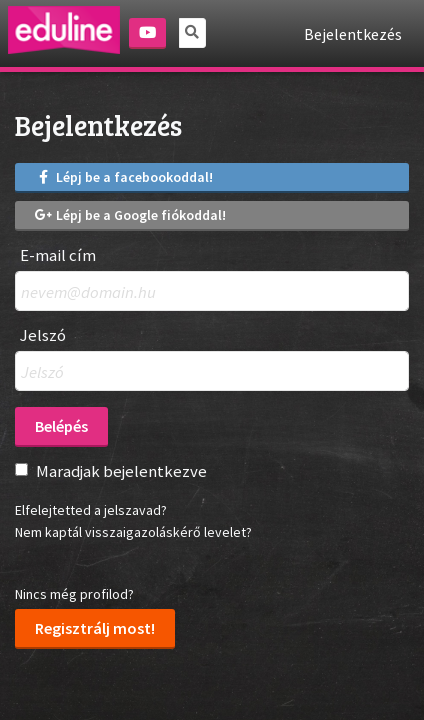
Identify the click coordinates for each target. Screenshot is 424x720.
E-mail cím (58, 255)
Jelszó (43, 335)
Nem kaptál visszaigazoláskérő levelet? (133, 532)
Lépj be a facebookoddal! (124, 177)
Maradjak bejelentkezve (121, 471)
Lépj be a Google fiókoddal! (130, 215)
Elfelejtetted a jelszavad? (91, 510)
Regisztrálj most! (95, 628)
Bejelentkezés (353, 34)
